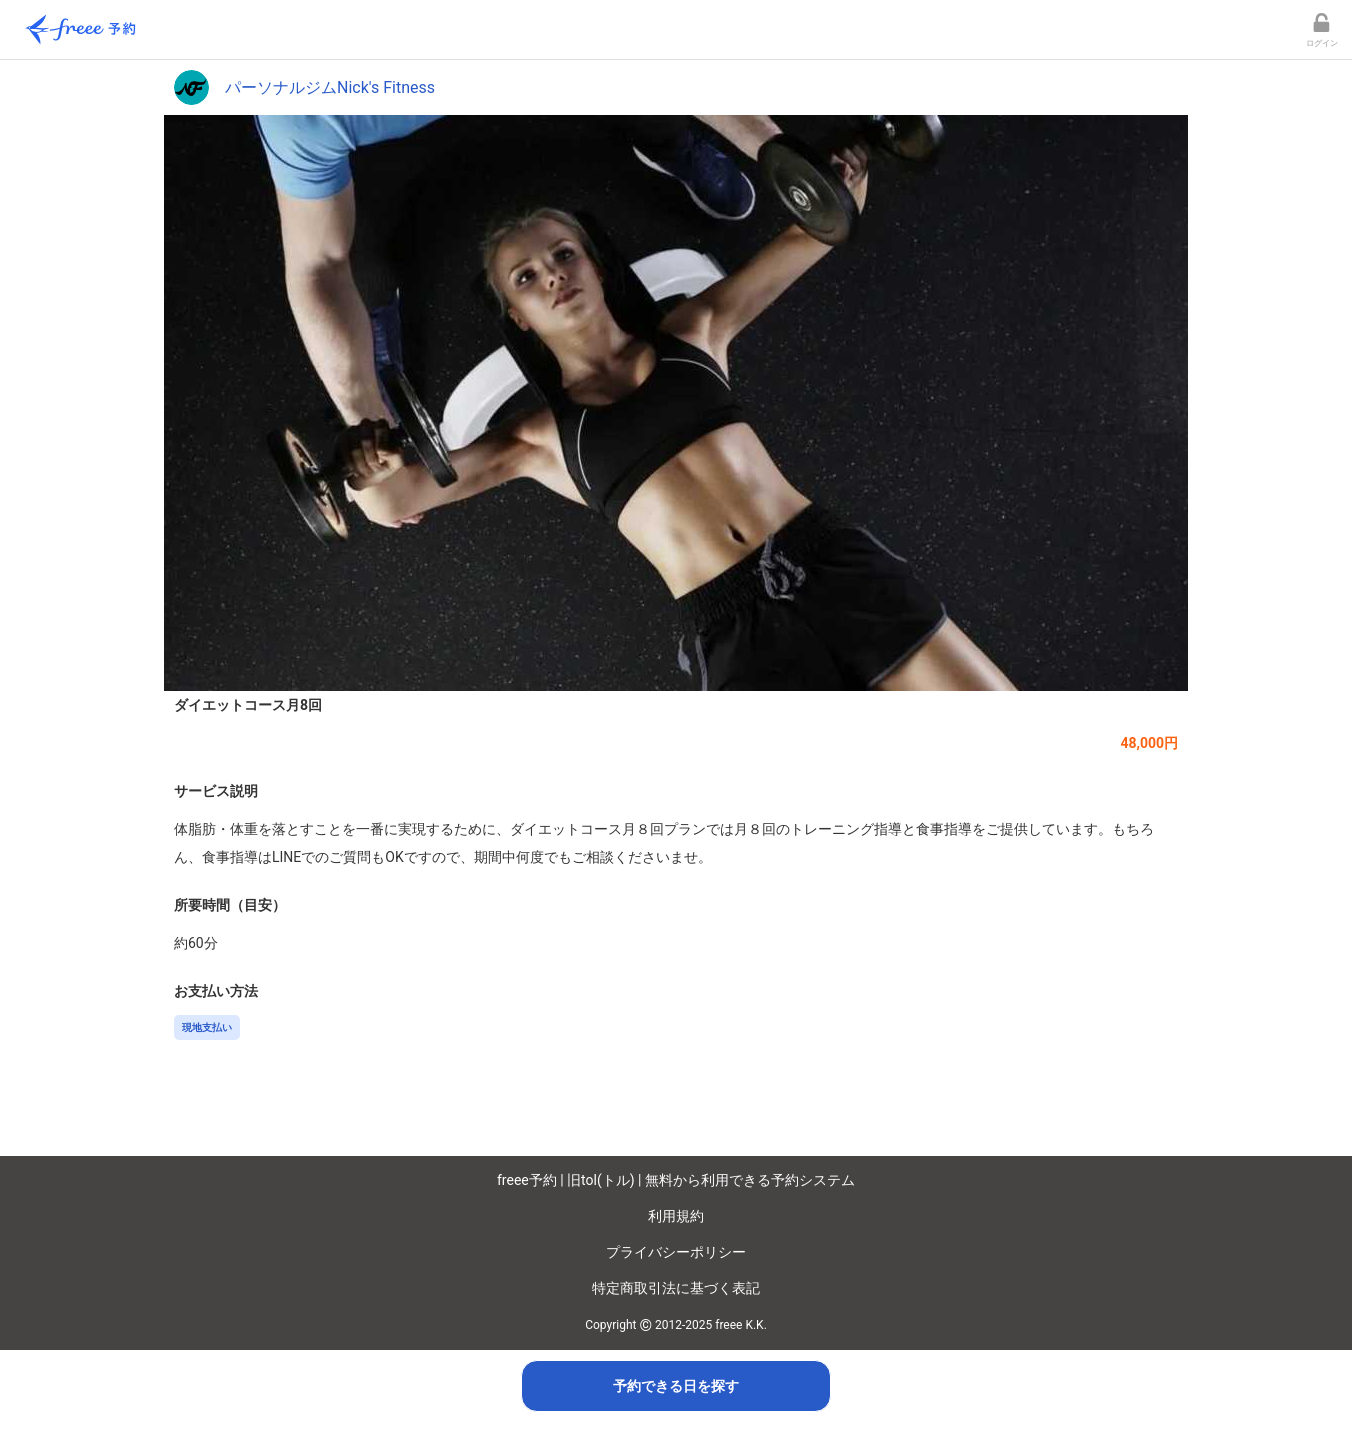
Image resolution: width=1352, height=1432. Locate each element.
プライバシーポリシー (676, 1252)
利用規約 (676, 1216)
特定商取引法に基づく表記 (676, 1288)
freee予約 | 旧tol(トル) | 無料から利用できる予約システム (676, 1180)
